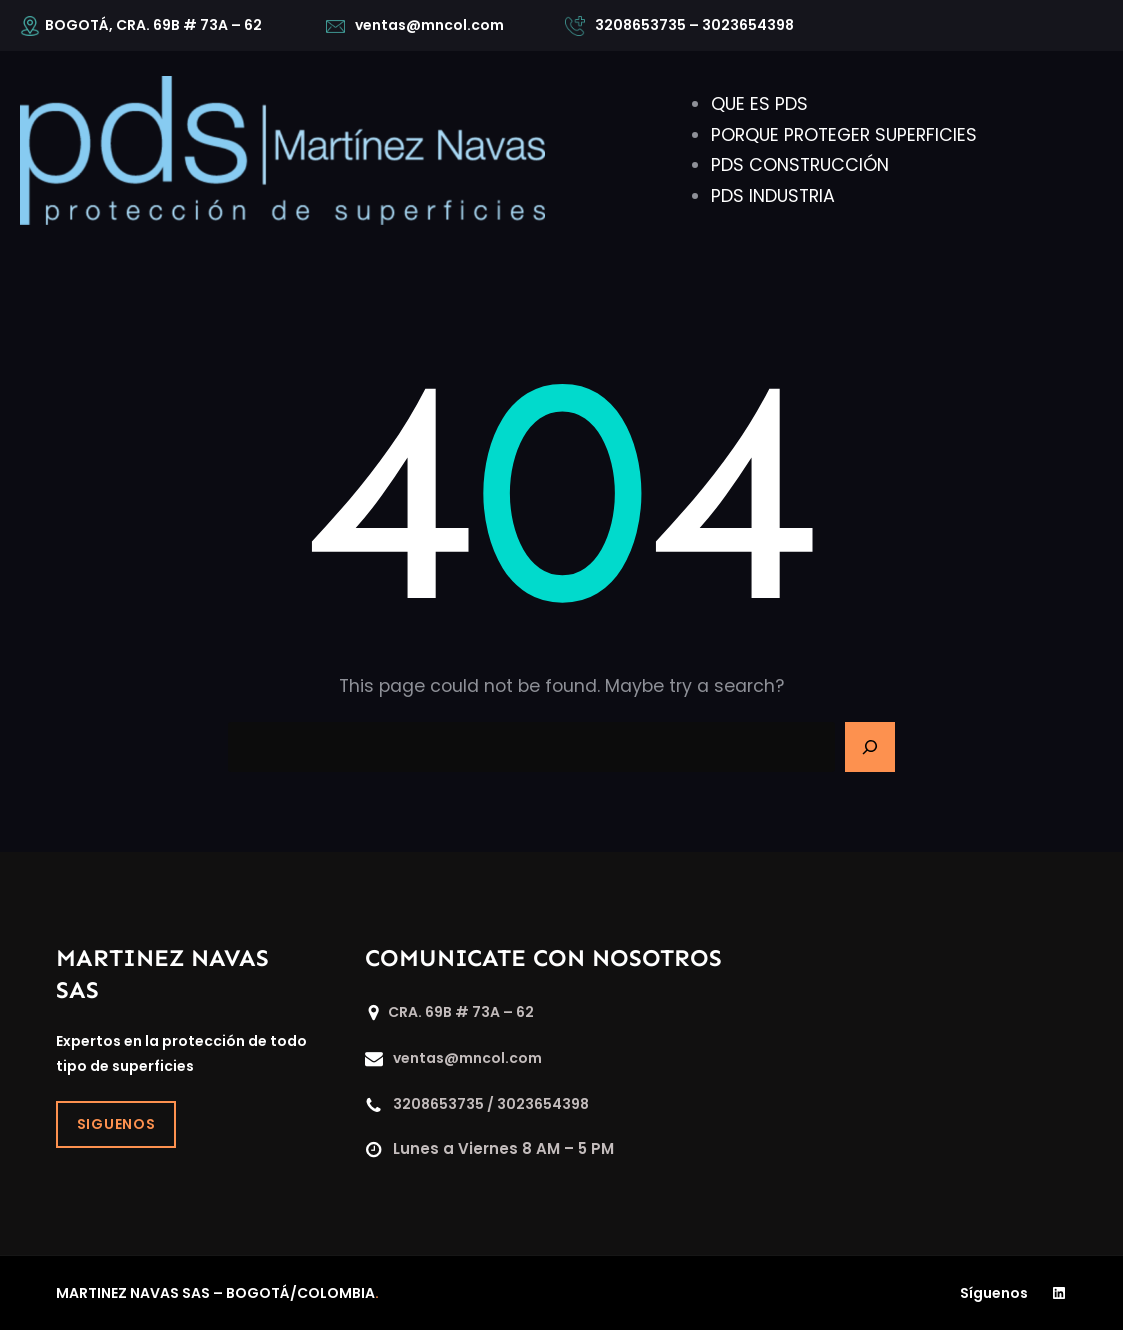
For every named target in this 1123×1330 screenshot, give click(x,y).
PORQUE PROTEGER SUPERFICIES (844, 135)
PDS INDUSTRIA (773, 196)
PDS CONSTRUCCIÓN (800, 165)
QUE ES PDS (759, 104)
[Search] (870, 747)
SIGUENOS (116, 1124)
